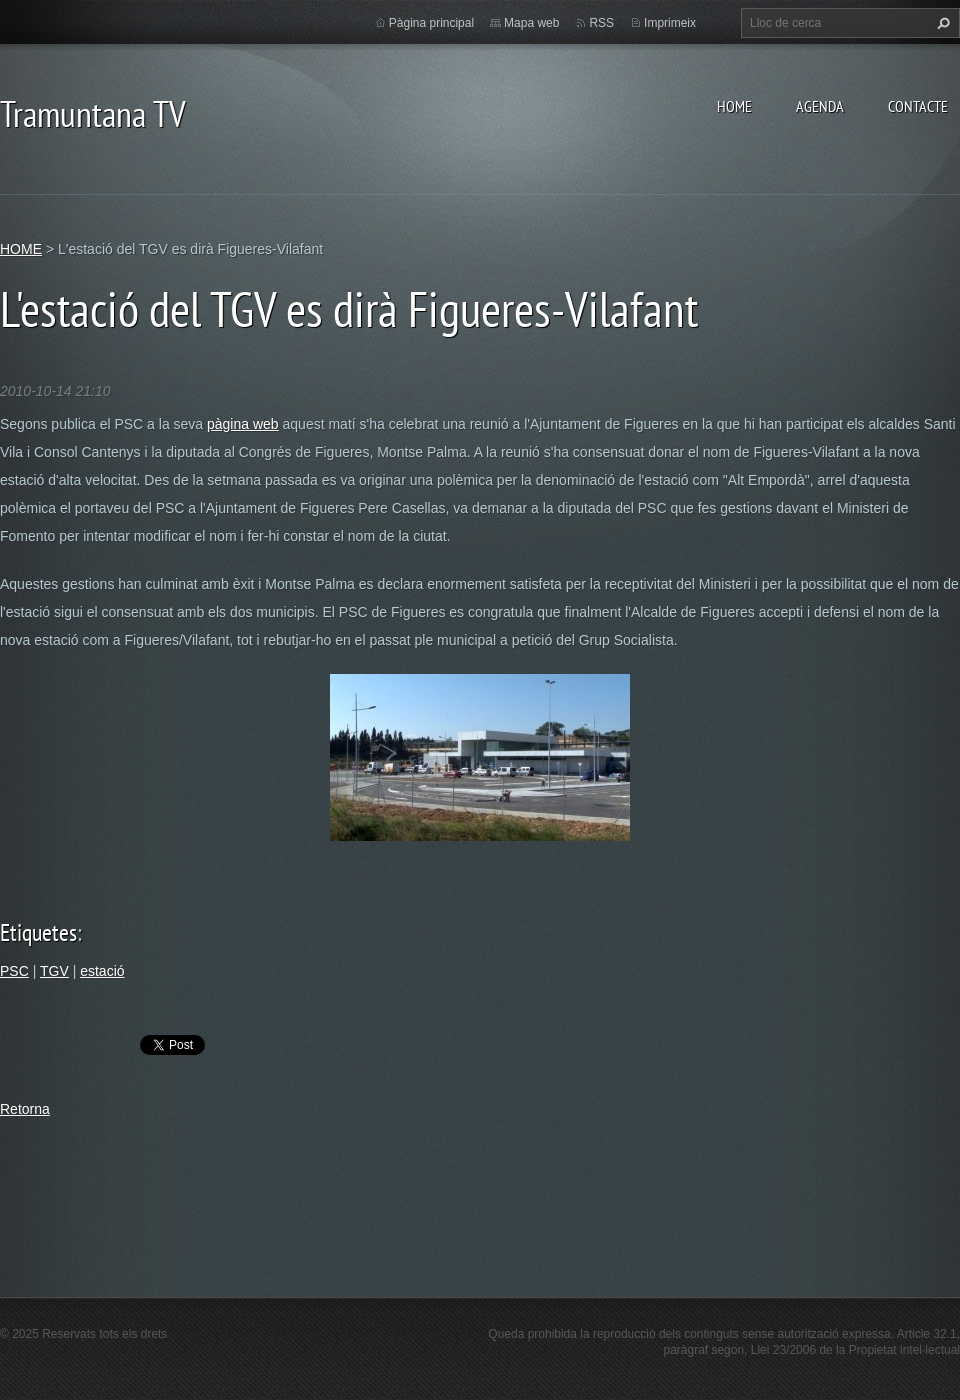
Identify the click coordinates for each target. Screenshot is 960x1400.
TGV (54, 971)
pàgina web (243, 424)
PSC (14, 971)
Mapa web (531, 23)
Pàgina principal (431, 23)
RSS (601, 23)
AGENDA (820, 106)
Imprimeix (670, 23)
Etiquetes (38, 932)
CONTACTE (918, 106)
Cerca (941, 23)
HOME (734, 106)
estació (102, 971)
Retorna (25, 1109)
